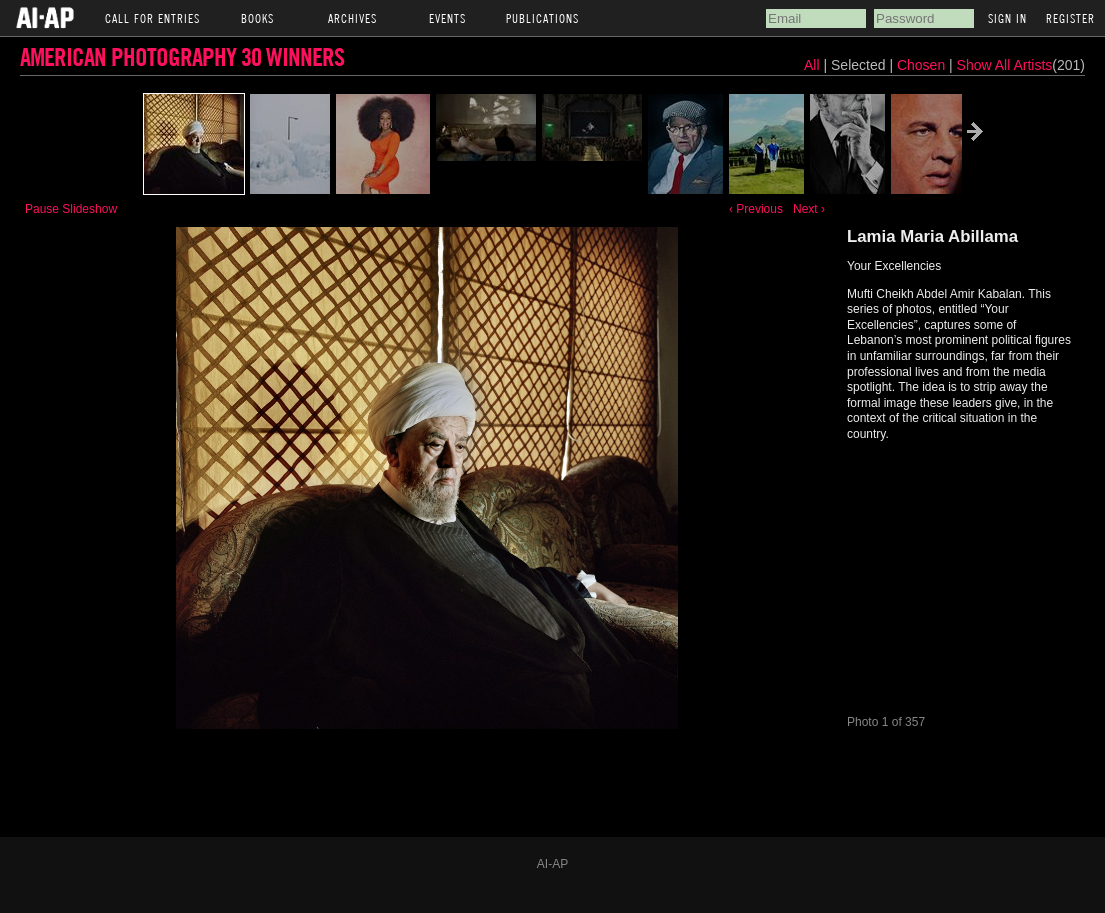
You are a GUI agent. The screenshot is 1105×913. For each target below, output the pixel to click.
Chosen (923, 65)
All (812, 65)
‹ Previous (756, 209)
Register (1070, 18)
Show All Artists (1005, 65)
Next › (809, 209)
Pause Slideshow (71, 209)
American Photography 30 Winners (182, 56)
